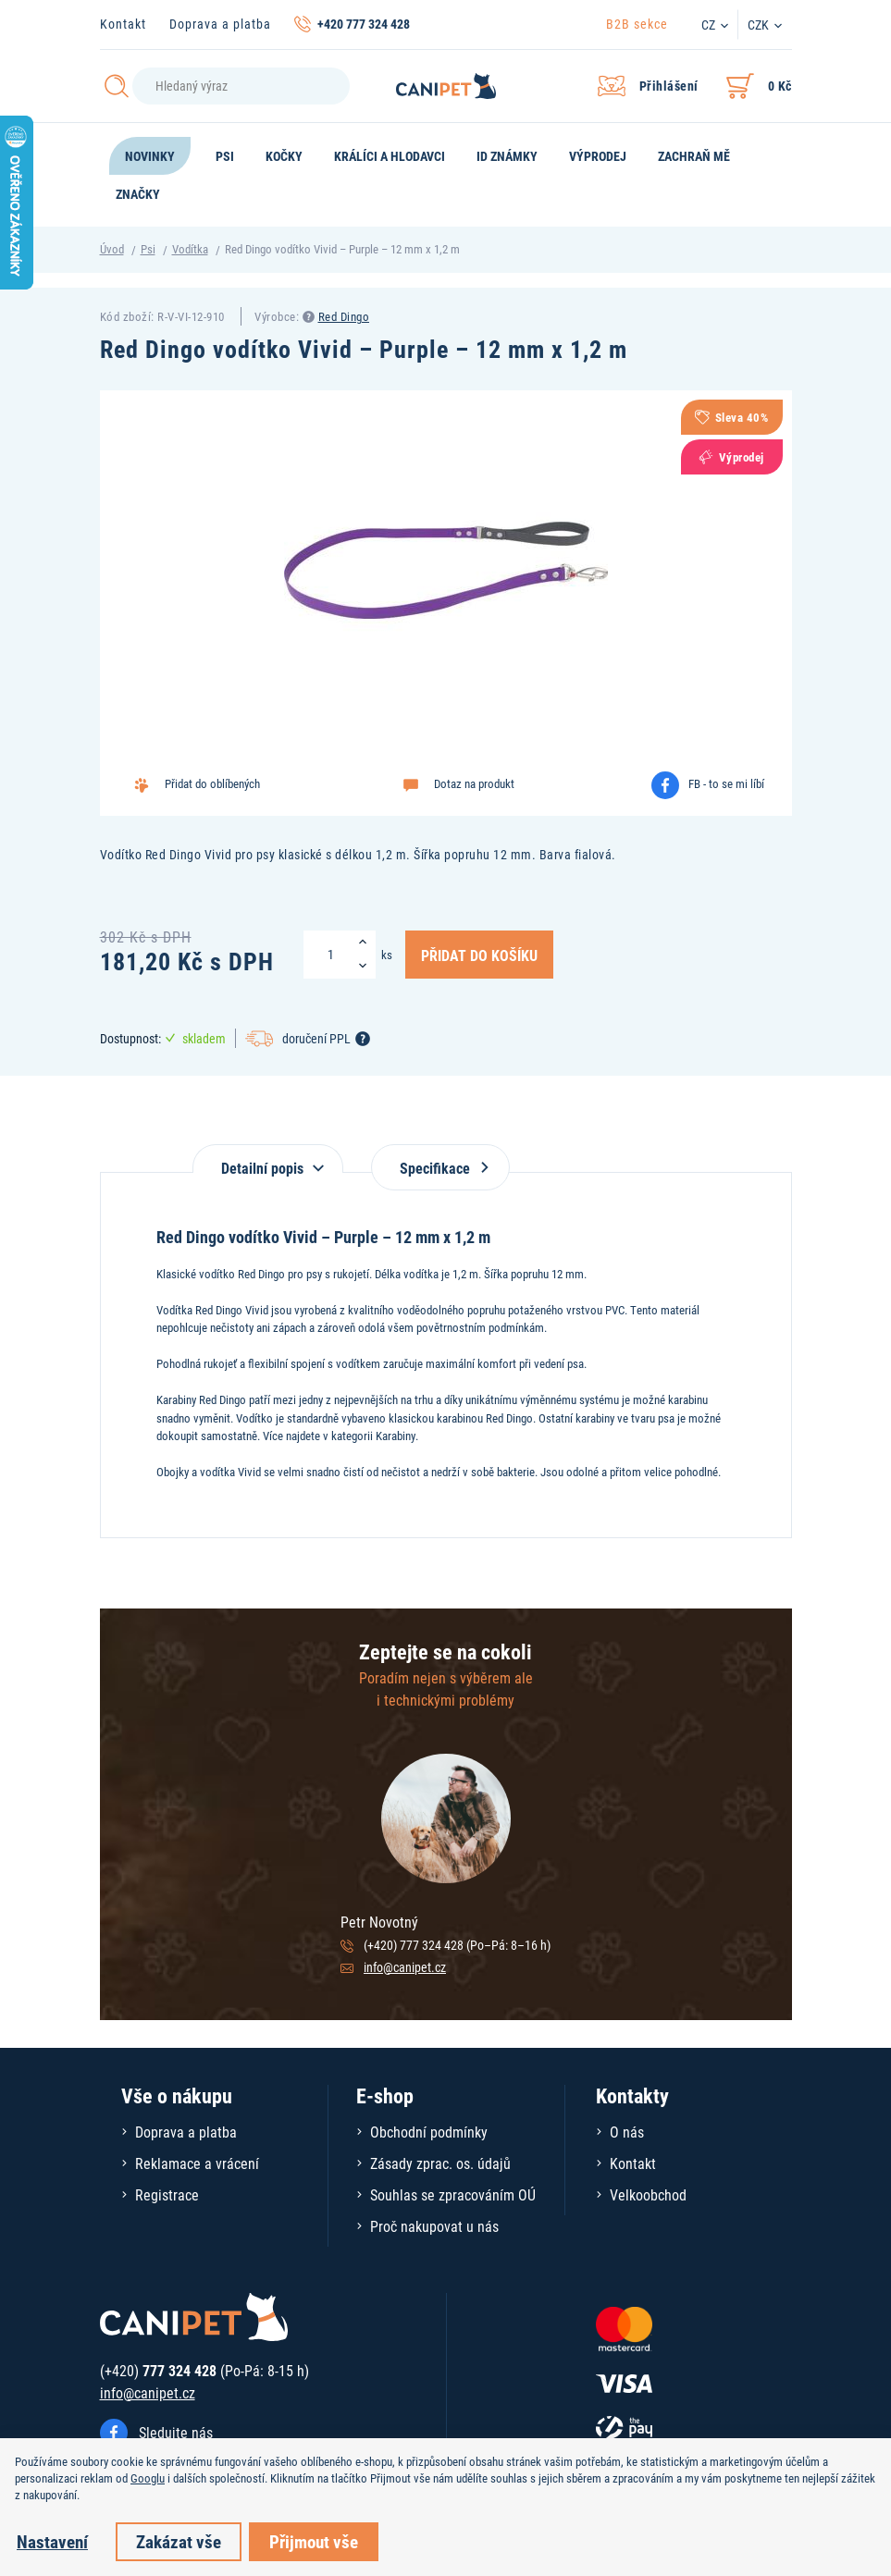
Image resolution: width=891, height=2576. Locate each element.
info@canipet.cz (405, 1967)
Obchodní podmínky (429, 2131)
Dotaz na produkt (474, 783)
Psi (148, 248)
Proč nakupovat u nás (434, 2226)
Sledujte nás (176, 2432)
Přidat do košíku (479, 955)
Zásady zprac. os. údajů (440, 2163)
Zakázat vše (178, 2541)
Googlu (147, 2478)
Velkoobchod (648, 2194)
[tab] (267, 1158)
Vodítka (190, 248)
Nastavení (52, 2541)
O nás (627, 2131)
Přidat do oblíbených (212, 783)
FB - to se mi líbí (726, 783)
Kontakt (123, 23)
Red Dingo (344, 316)
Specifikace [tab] (440, 1167)
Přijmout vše (313, 2541)
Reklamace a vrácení (197, 2163)
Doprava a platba (220, 23)
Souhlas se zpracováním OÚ (453, 2194)
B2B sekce (637, 23)
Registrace (167, 2194)
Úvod (112, 248)
